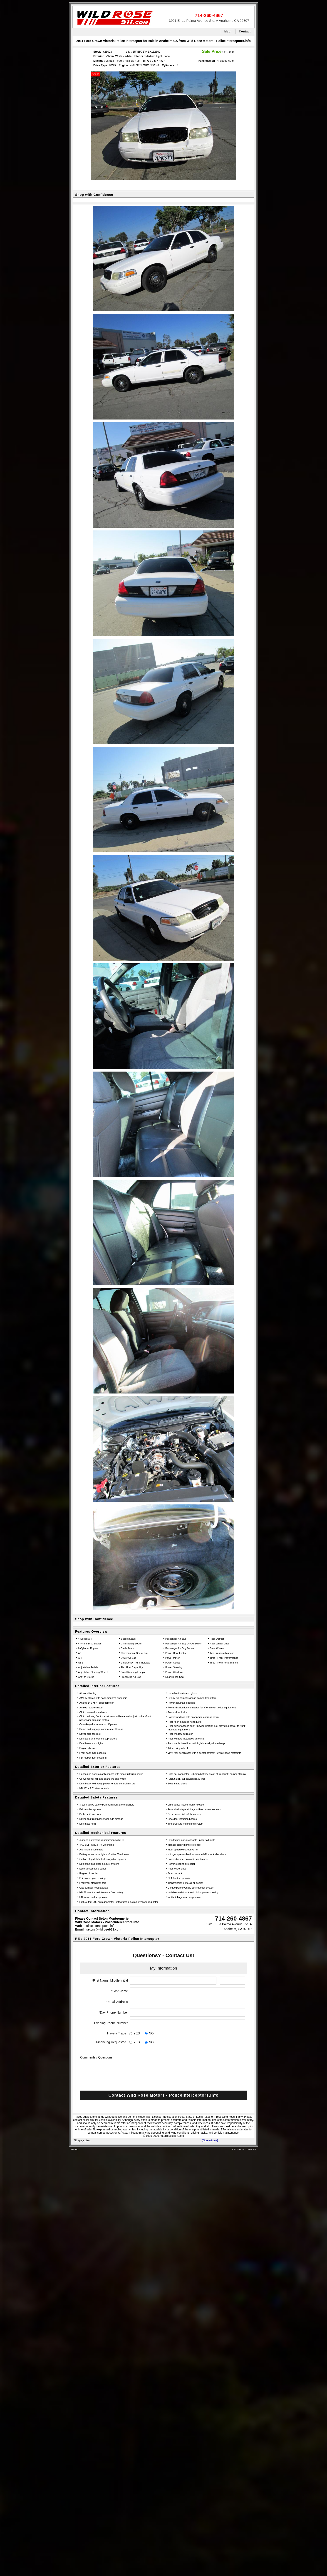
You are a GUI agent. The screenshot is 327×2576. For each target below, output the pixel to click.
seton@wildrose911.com (103, 1929)
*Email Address (117, 2002)
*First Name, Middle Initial (110, 1980)
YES (137, 2033)
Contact (245, 31)
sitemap (74, 2149)
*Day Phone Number (113, 2012)
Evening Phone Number (111, 2023)
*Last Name (119, 1991)
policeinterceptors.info (99, 1926)
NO (151, 2033)
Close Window (210, 2140)
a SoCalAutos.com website (244, 2149)
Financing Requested (111, 2042)
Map (227, 31)
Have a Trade (116, 2033)
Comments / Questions (96, 2057)
